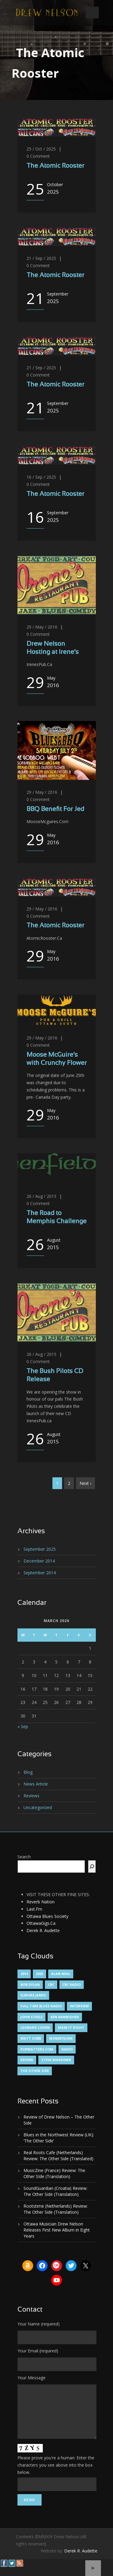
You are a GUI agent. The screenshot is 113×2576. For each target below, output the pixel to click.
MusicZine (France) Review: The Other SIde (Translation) (54, 2173)
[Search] (92, 1866)
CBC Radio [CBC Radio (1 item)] (71, 1984)
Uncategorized (38, 1807)
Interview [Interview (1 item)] (79, 2006)
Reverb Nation (41, 1902)
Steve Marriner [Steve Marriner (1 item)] (56, 2059)
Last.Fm (34, 1909)
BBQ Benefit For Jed (55, 809)
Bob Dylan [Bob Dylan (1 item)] (30, 1984)
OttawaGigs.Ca (41, 1923)
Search (24, 1857)
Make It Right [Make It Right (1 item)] (71, 2027)
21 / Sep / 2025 (41, 258)
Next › (85, 1483)
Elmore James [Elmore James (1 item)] (33, 1995)
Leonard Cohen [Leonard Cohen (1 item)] (35, 2027)
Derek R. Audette (43, 1930)
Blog (28, 1772)
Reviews (31, 1796)
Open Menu (92, 12)
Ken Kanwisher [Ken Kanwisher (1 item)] (65, 2017)
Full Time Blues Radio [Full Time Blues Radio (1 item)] (41, 2006)
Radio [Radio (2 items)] (67, 2049)
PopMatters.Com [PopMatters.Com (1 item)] (36, 2049)
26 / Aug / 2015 (41, 1196)
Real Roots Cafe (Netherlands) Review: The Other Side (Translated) (58, 2155)
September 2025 (40, 1549)
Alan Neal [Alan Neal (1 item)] (60, 1973)
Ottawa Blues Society (47, 1916)
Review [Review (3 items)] (26, 2059)
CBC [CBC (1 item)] (51, 1984)
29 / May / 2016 (42, 627)
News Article (36, 1784)
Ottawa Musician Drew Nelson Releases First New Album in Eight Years (57, 2230)
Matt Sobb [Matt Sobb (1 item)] (30, 2038)
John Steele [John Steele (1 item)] (31, 2017)
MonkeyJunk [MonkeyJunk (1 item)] (61, 2038)
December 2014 (39, 1561)
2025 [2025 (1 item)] (39, 1973)
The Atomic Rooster (55, 166)
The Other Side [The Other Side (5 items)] (34, 2070)
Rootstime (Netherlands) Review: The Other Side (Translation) (56, 2209)
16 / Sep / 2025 (41, 477)
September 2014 (40, 1573)
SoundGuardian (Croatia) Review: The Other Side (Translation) (55, 2191)
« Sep (22, 1726)
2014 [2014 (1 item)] (24, 1973)
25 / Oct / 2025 (41, 149)
